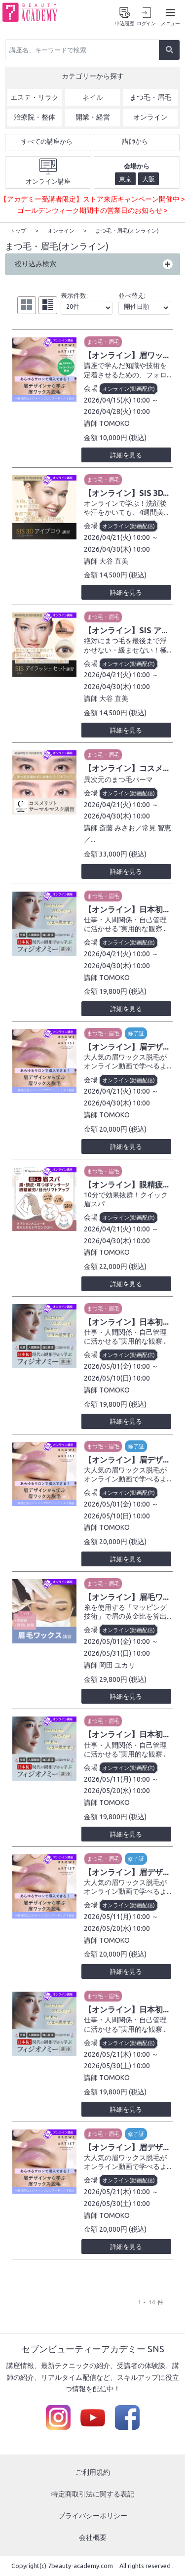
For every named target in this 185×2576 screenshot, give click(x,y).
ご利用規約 (92, 2472)
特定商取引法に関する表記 (92, 2493)
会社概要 (93, 2537)
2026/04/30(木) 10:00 (117, 549)
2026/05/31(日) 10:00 (117, 1653)
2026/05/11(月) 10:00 (117, 1779)
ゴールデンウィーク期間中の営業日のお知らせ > (92, 210)
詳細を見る (126, 454)
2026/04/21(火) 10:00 (117, 537)
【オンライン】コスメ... (126, 767)
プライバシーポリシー (92, 2515)
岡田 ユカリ (117, 1665)
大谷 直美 (113, 561)
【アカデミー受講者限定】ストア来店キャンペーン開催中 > (92, 199)
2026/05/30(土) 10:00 (117, 2065)
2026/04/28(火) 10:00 (117, 411)
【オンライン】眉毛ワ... (126, 1596)
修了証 (136, 1033)
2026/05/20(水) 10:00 (117, 1790)
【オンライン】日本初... (126, 908)
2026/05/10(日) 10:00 (117, 1378)
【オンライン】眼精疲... (126, 1184)
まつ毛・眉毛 (103, 341)
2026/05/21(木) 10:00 (117, 2054)
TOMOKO (114, 423)
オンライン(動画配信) (128, 388)
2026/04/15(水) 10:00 (117, 400)
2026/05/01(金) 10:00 (117, 1366)
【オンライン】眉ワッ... (126, 354)
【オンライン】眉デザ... (126, 1046)
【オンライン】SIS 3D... (126, 492)
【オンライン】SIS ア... (125, 629)
